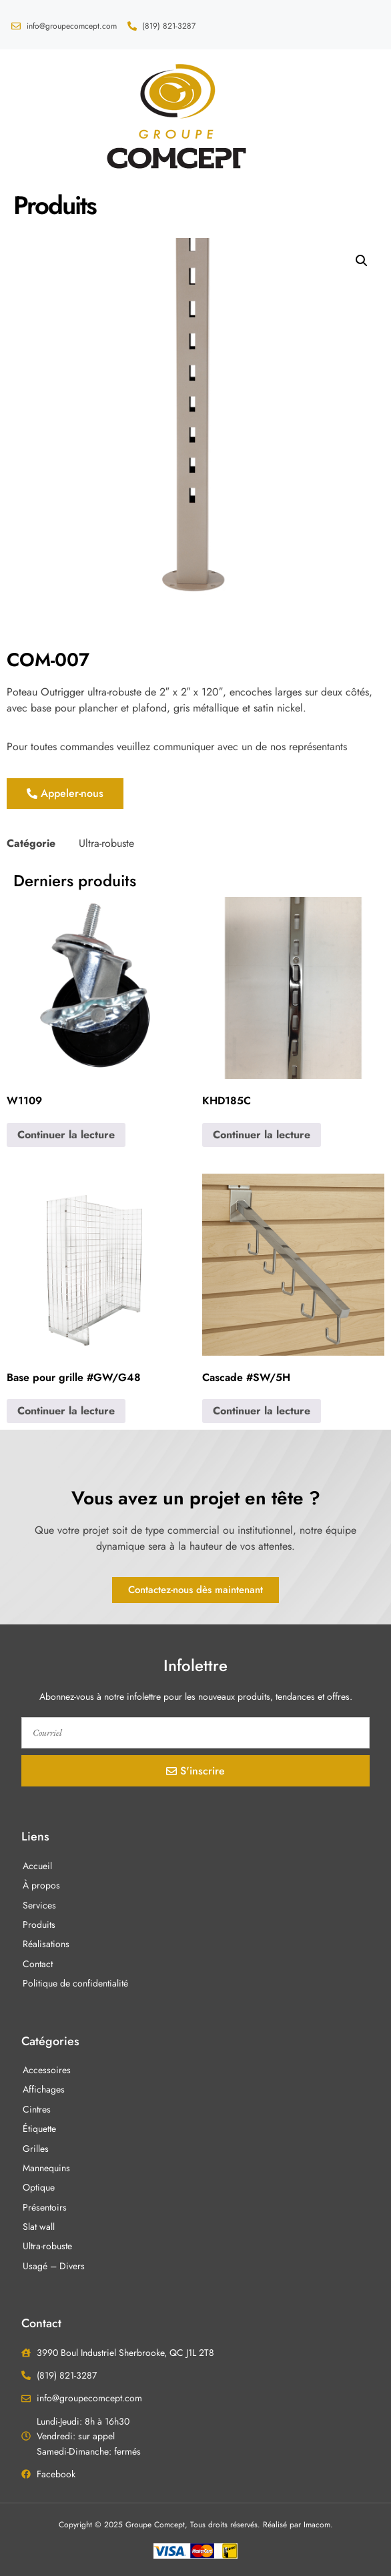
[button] (29, 115)
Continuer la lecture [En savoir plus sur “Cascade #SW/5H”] (261, 1410)
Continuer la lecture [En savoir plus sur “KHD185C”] (261, 1134)
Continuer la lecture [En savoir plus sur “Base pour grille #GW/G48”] (66, 1410)
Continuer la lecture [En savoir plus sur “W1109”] (66, 1134)
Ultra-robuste (106, 843)
